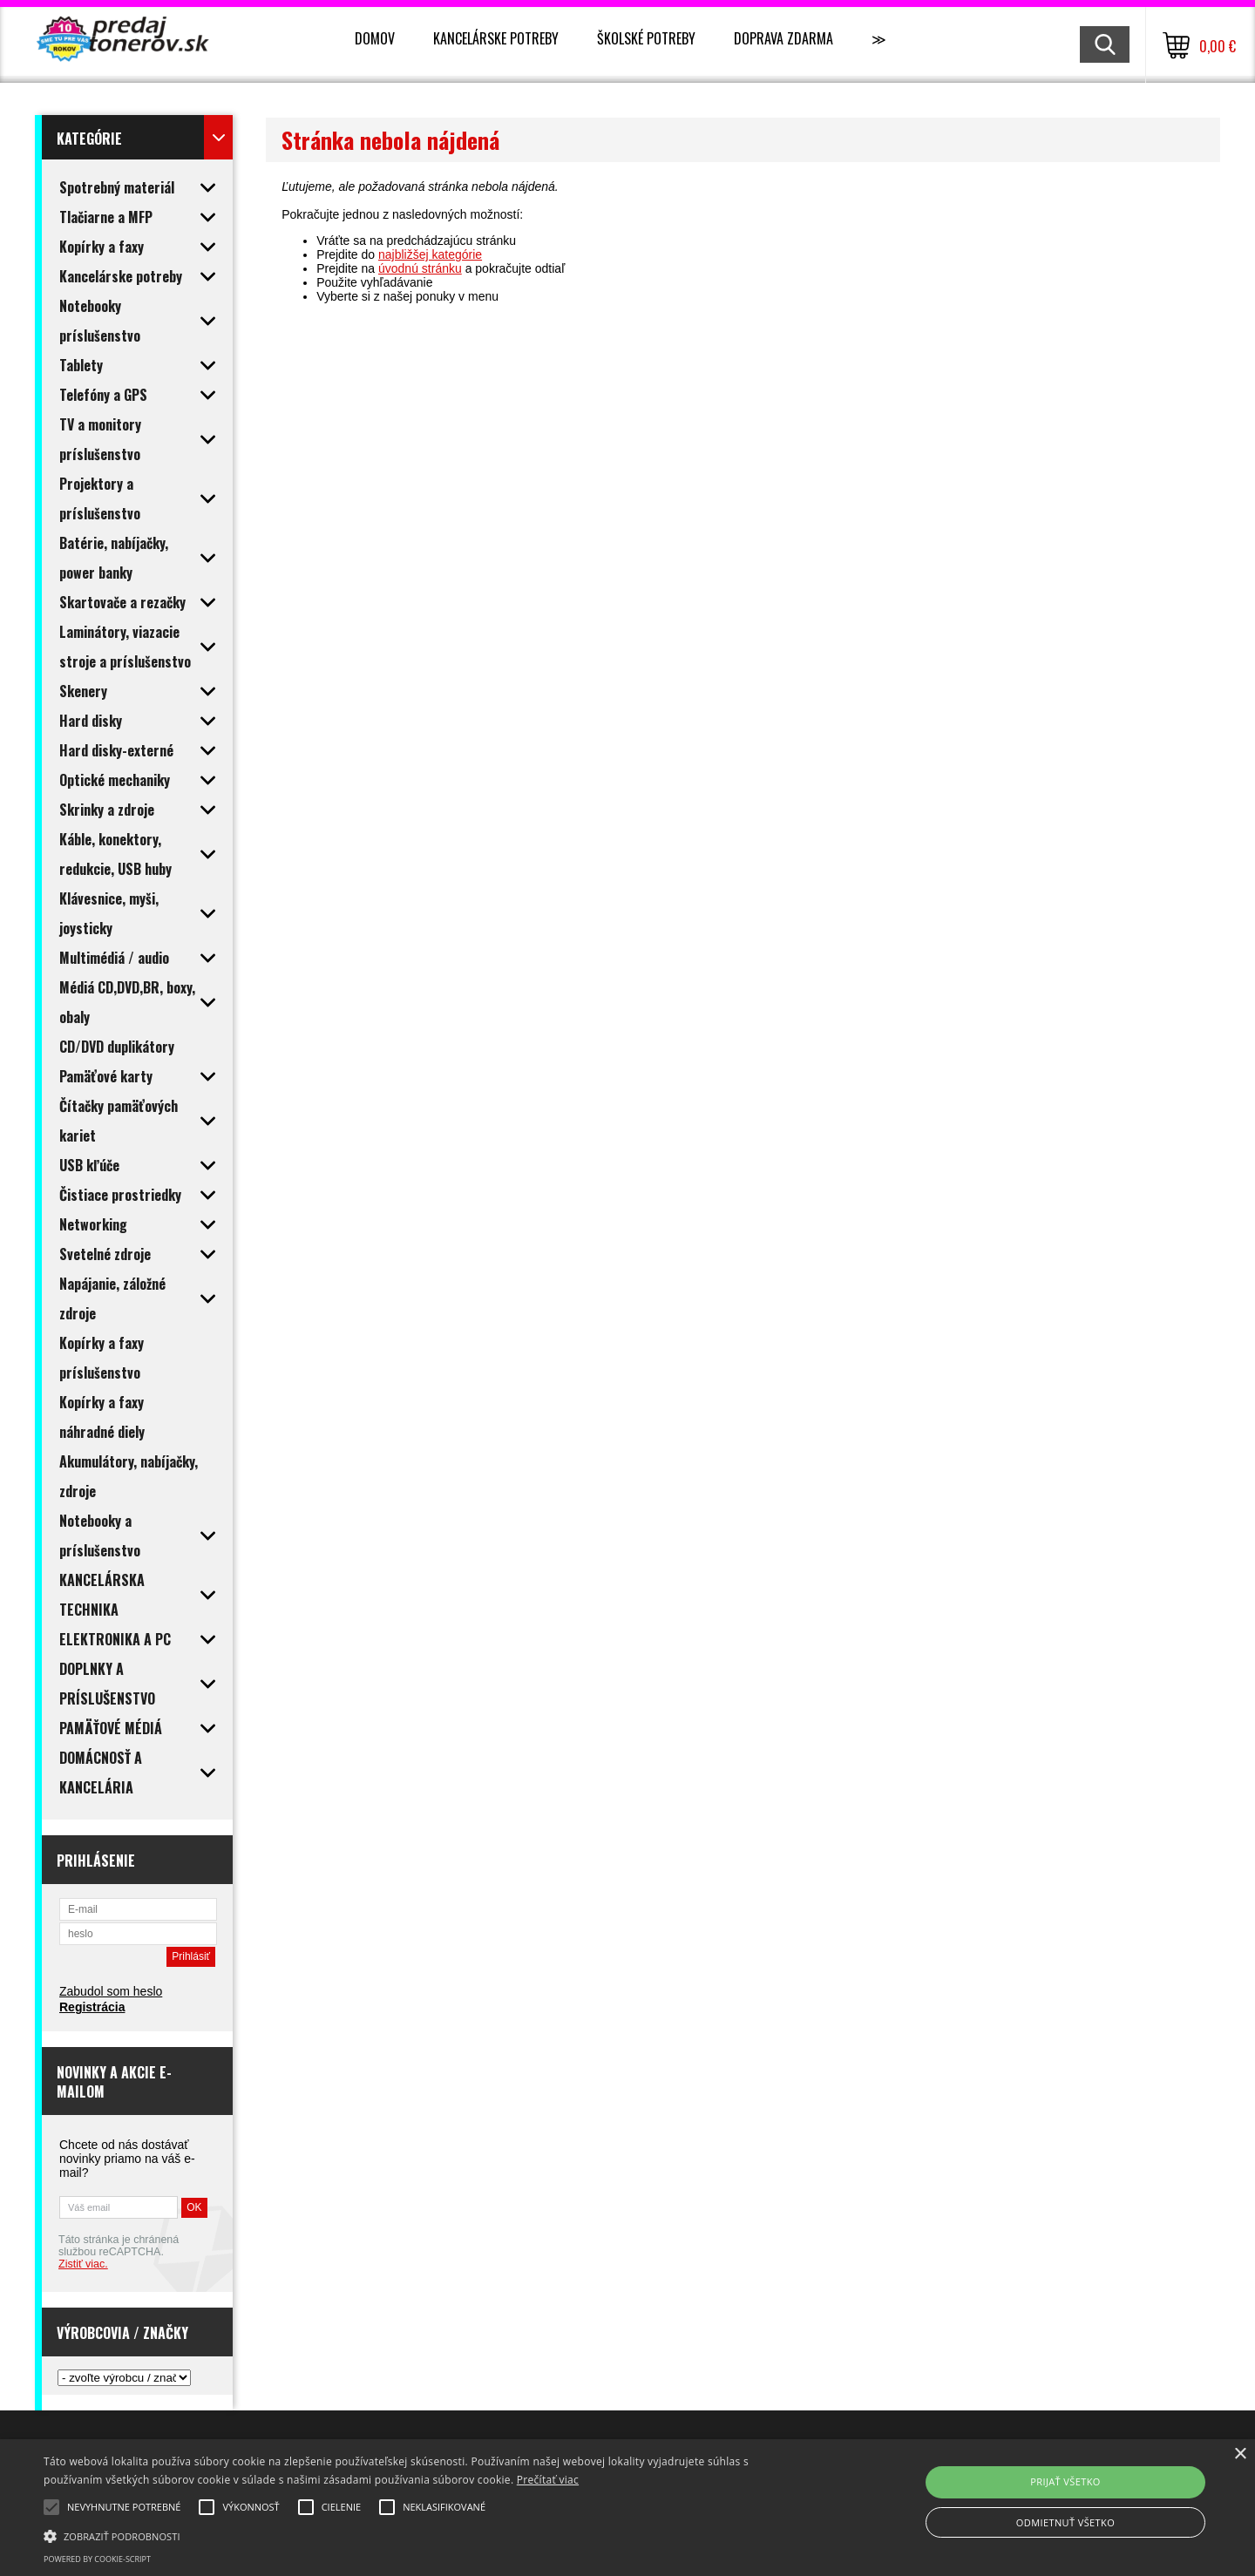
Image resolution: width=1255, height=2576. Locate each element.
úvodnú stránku (420, 268)
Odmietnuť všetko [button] (1065, 2522)
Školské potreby (646, 38)
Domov (375, 38)
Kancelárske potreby (496, 38)
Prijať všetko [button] (1065, 2481)
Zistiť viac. (83, 2264)
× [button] (1239, 2454)
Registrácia (92, 2007)
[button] (423, 2535)
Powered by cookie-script (97, 2559)
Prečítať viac (548, 2479)
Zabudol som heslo (110, 1991)
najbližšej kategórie (430, 254)
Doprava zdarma (783, 38)
